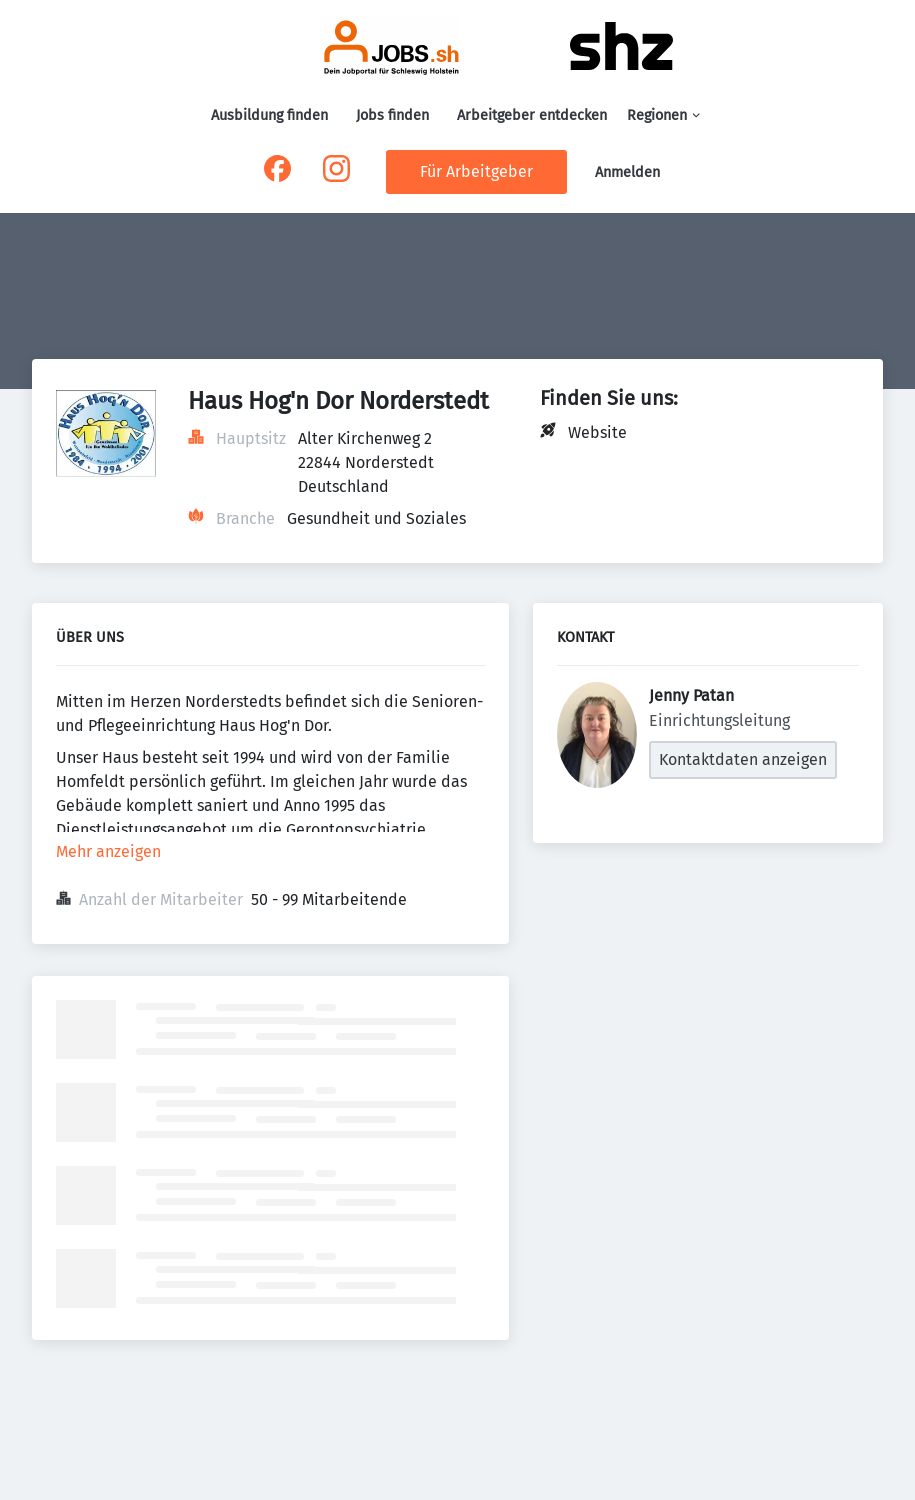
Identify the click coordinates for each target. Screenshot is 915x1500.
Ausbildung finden (269, 115)
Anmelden (627, 172)
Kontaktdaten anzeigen (743, 759)
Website (597, 432)
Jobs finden (392, 115)
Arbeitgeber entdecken (532, 115)
